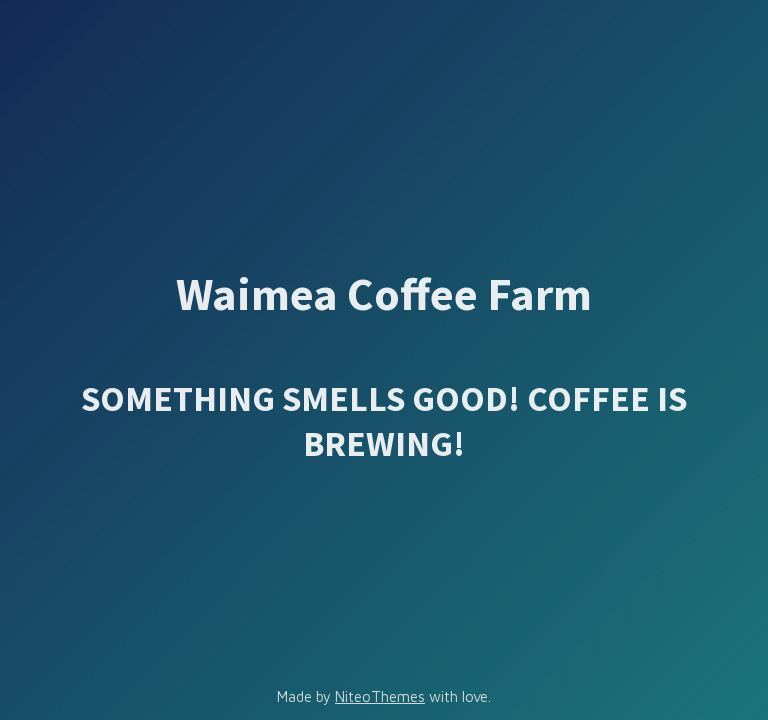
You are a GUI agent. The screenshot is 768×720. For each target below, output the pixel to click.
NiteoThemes (380, 696)
